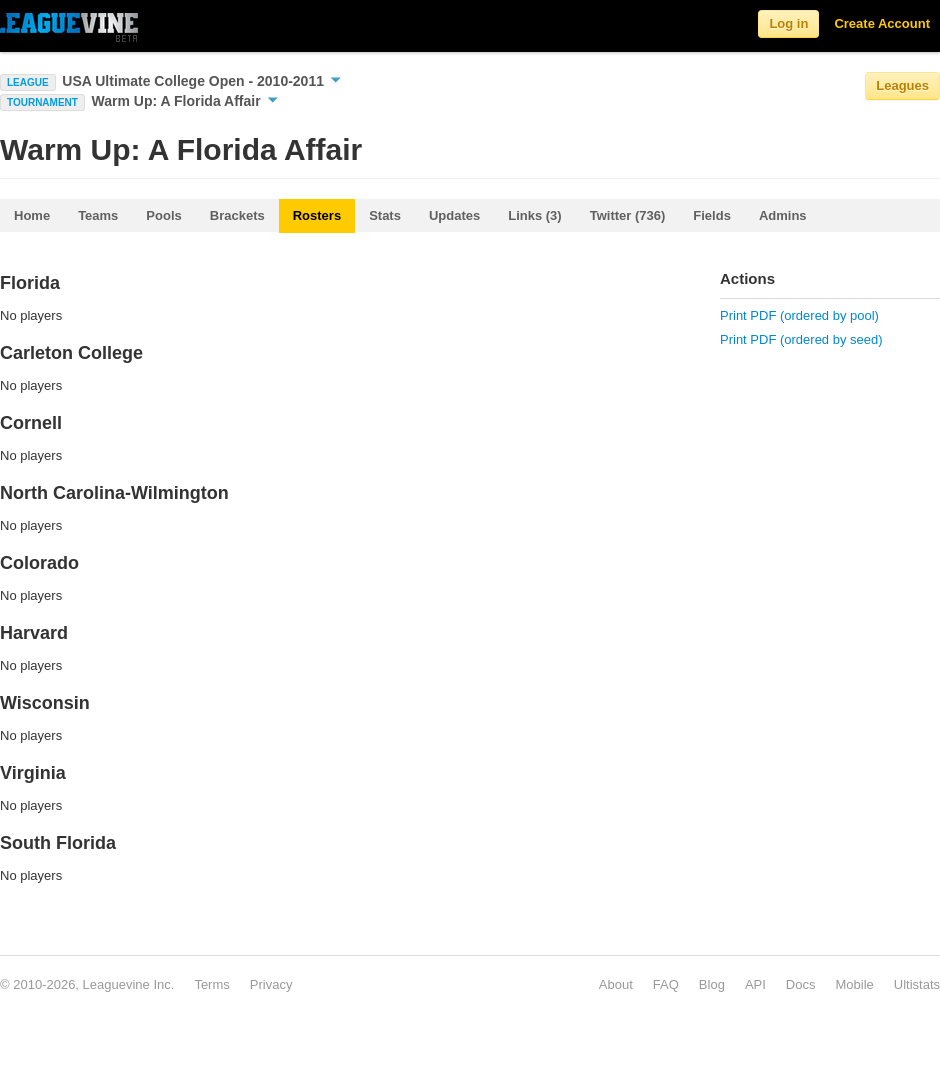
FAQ (666, 984)
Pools (163, 215)
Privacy (271, 984)
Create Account (882, 23)
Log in (788, 23)
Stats (385, 215)
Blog (712, 984)
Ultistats (917, 984)
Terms (211, 984)
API (755, 984)
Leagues (902, 85)
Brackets (237, 215)
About (616, 984)
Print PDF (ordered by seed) (801, 339)
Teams (98, 215)
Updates (454, 215)
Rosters (317, 215)
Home (32, 215)
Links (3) (534, 215)
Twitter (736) (628, 215)
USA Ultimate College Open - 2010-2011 (201, 81)
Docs (801, 984)
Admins (783, 215)
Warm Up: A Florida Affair (185, 101)
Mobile (854, 984)
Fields (712, 215)
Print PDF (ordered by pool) (799, 315)
